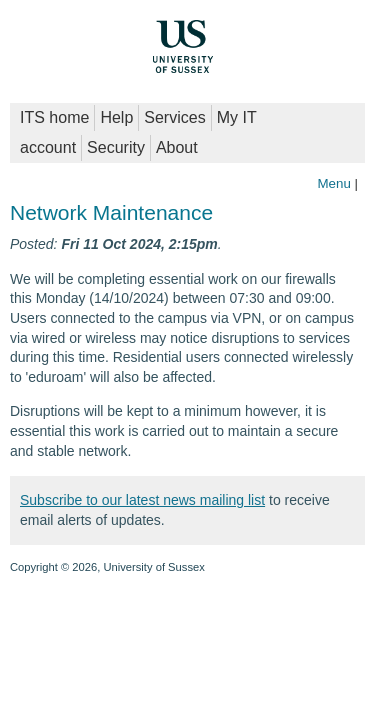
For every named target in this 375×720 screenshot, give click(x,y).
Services (174, 117)
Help (116, 117)
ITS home (54, 117)
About (177, 147)
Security (116, 147)
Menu (333, 183)
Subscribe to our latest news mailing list (142, 500)
